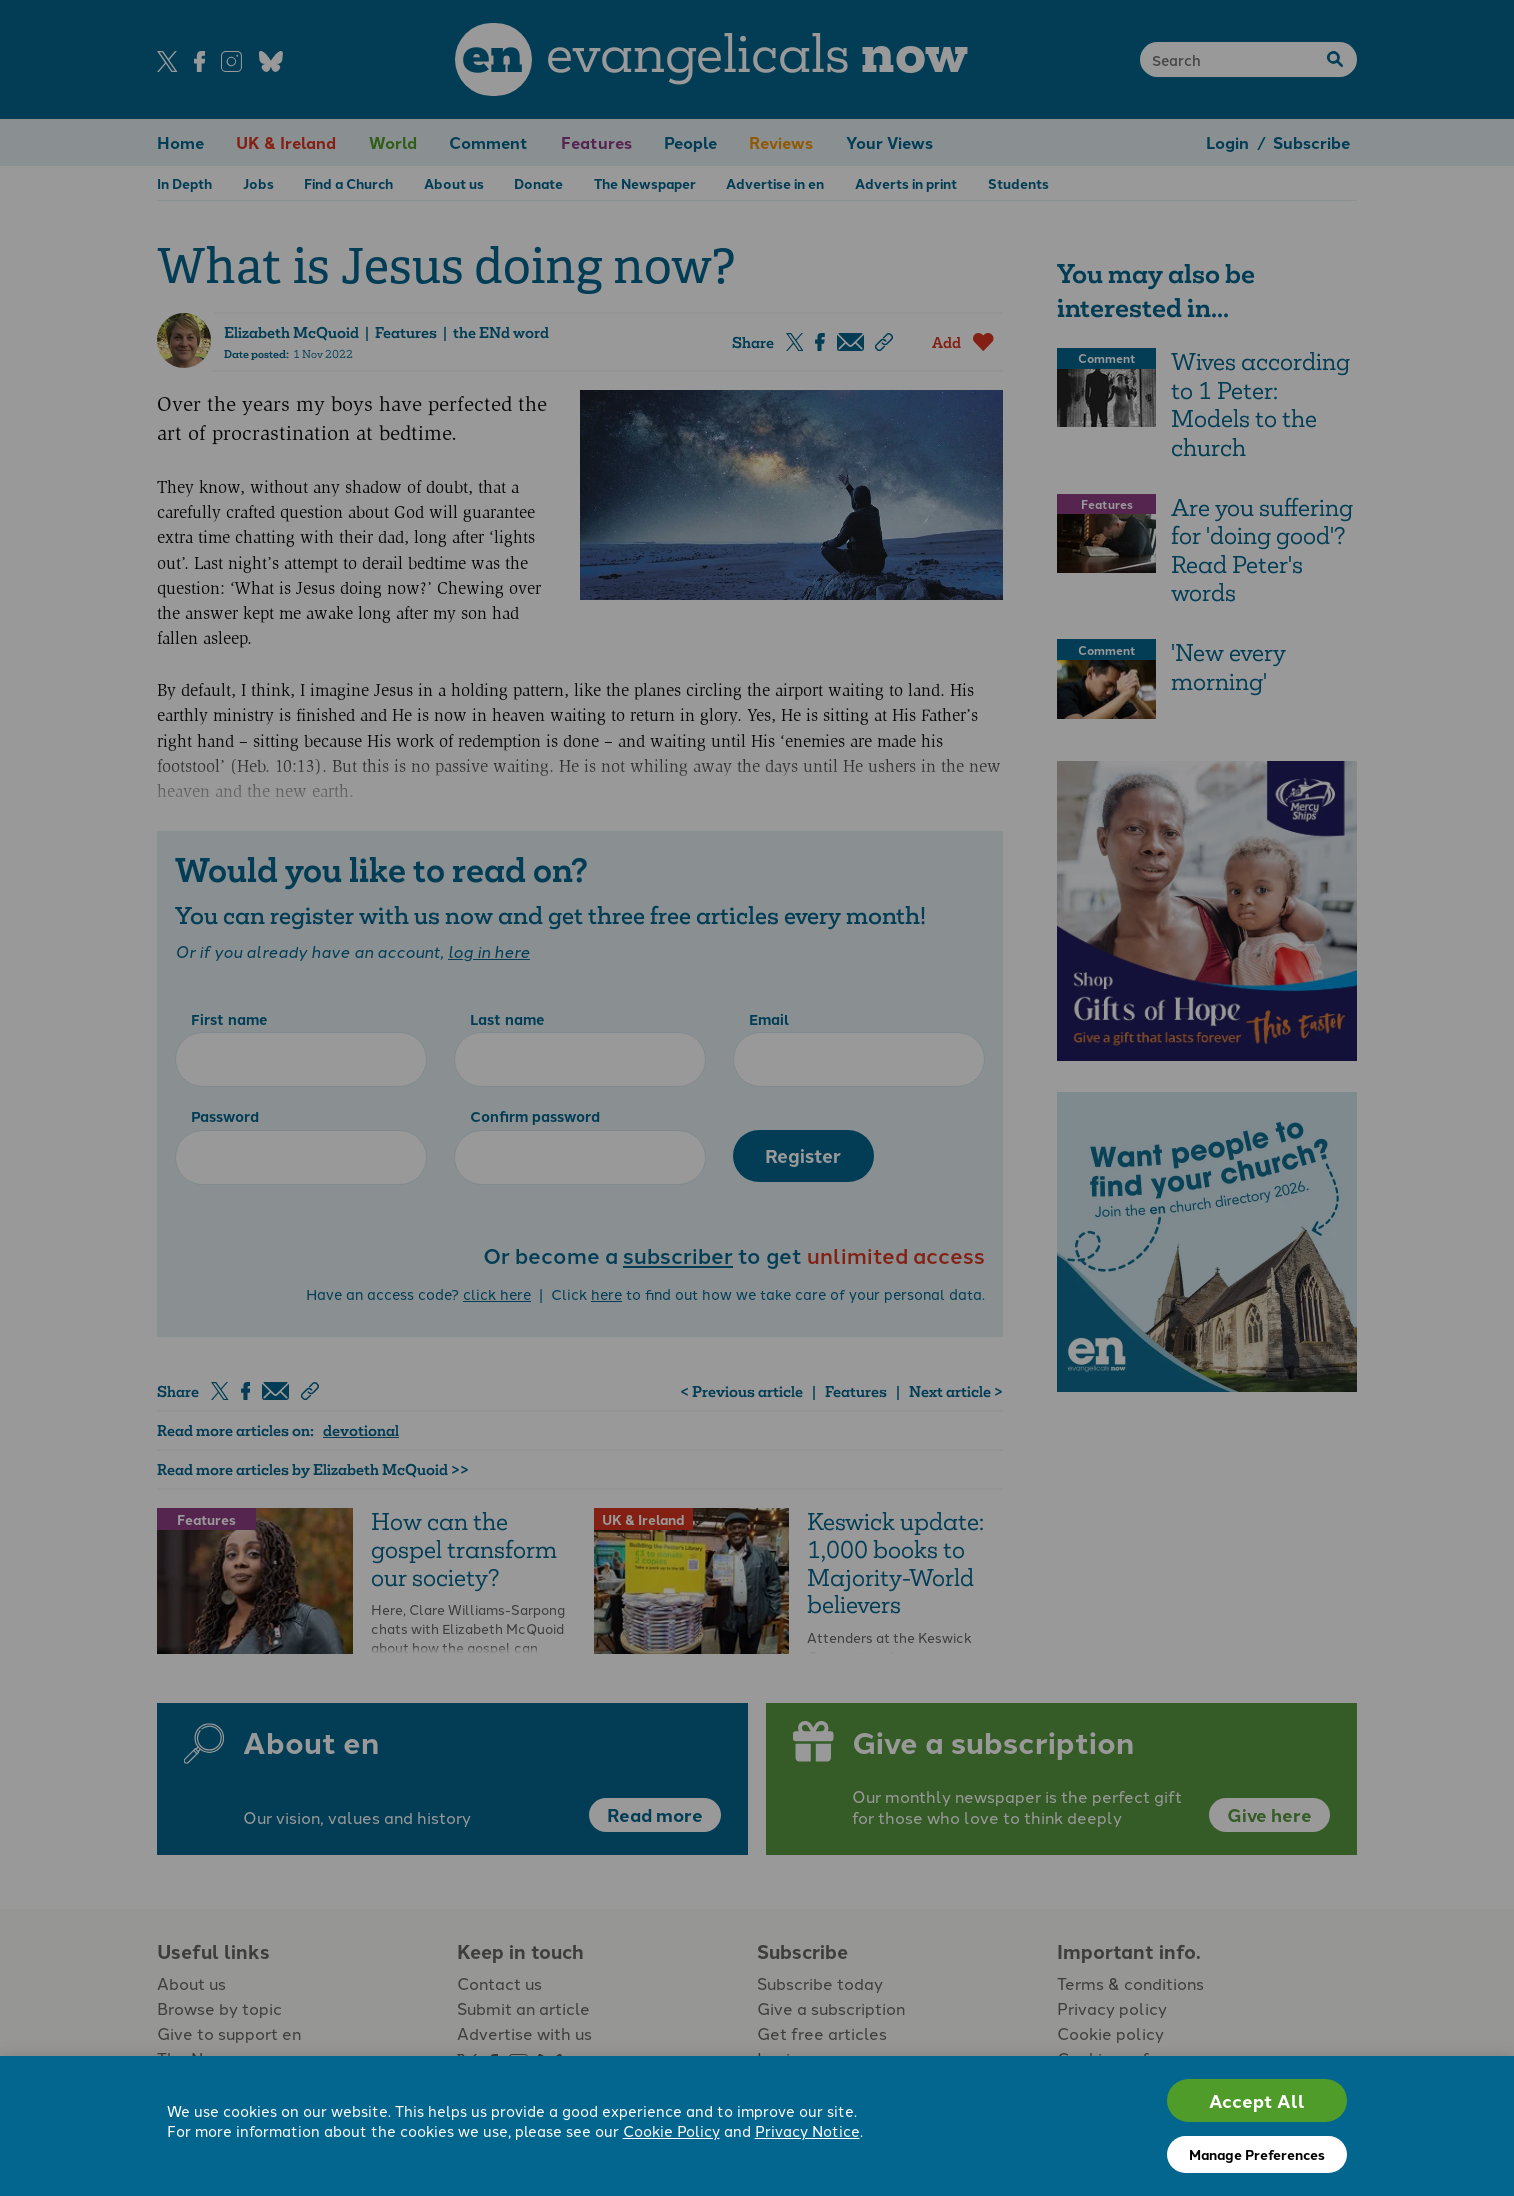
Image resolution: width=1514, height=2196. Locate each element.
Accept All (1257, 2100)
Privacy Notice (807, 2130)
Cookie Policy (671, 2130)
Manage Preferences (1257, 2154)
